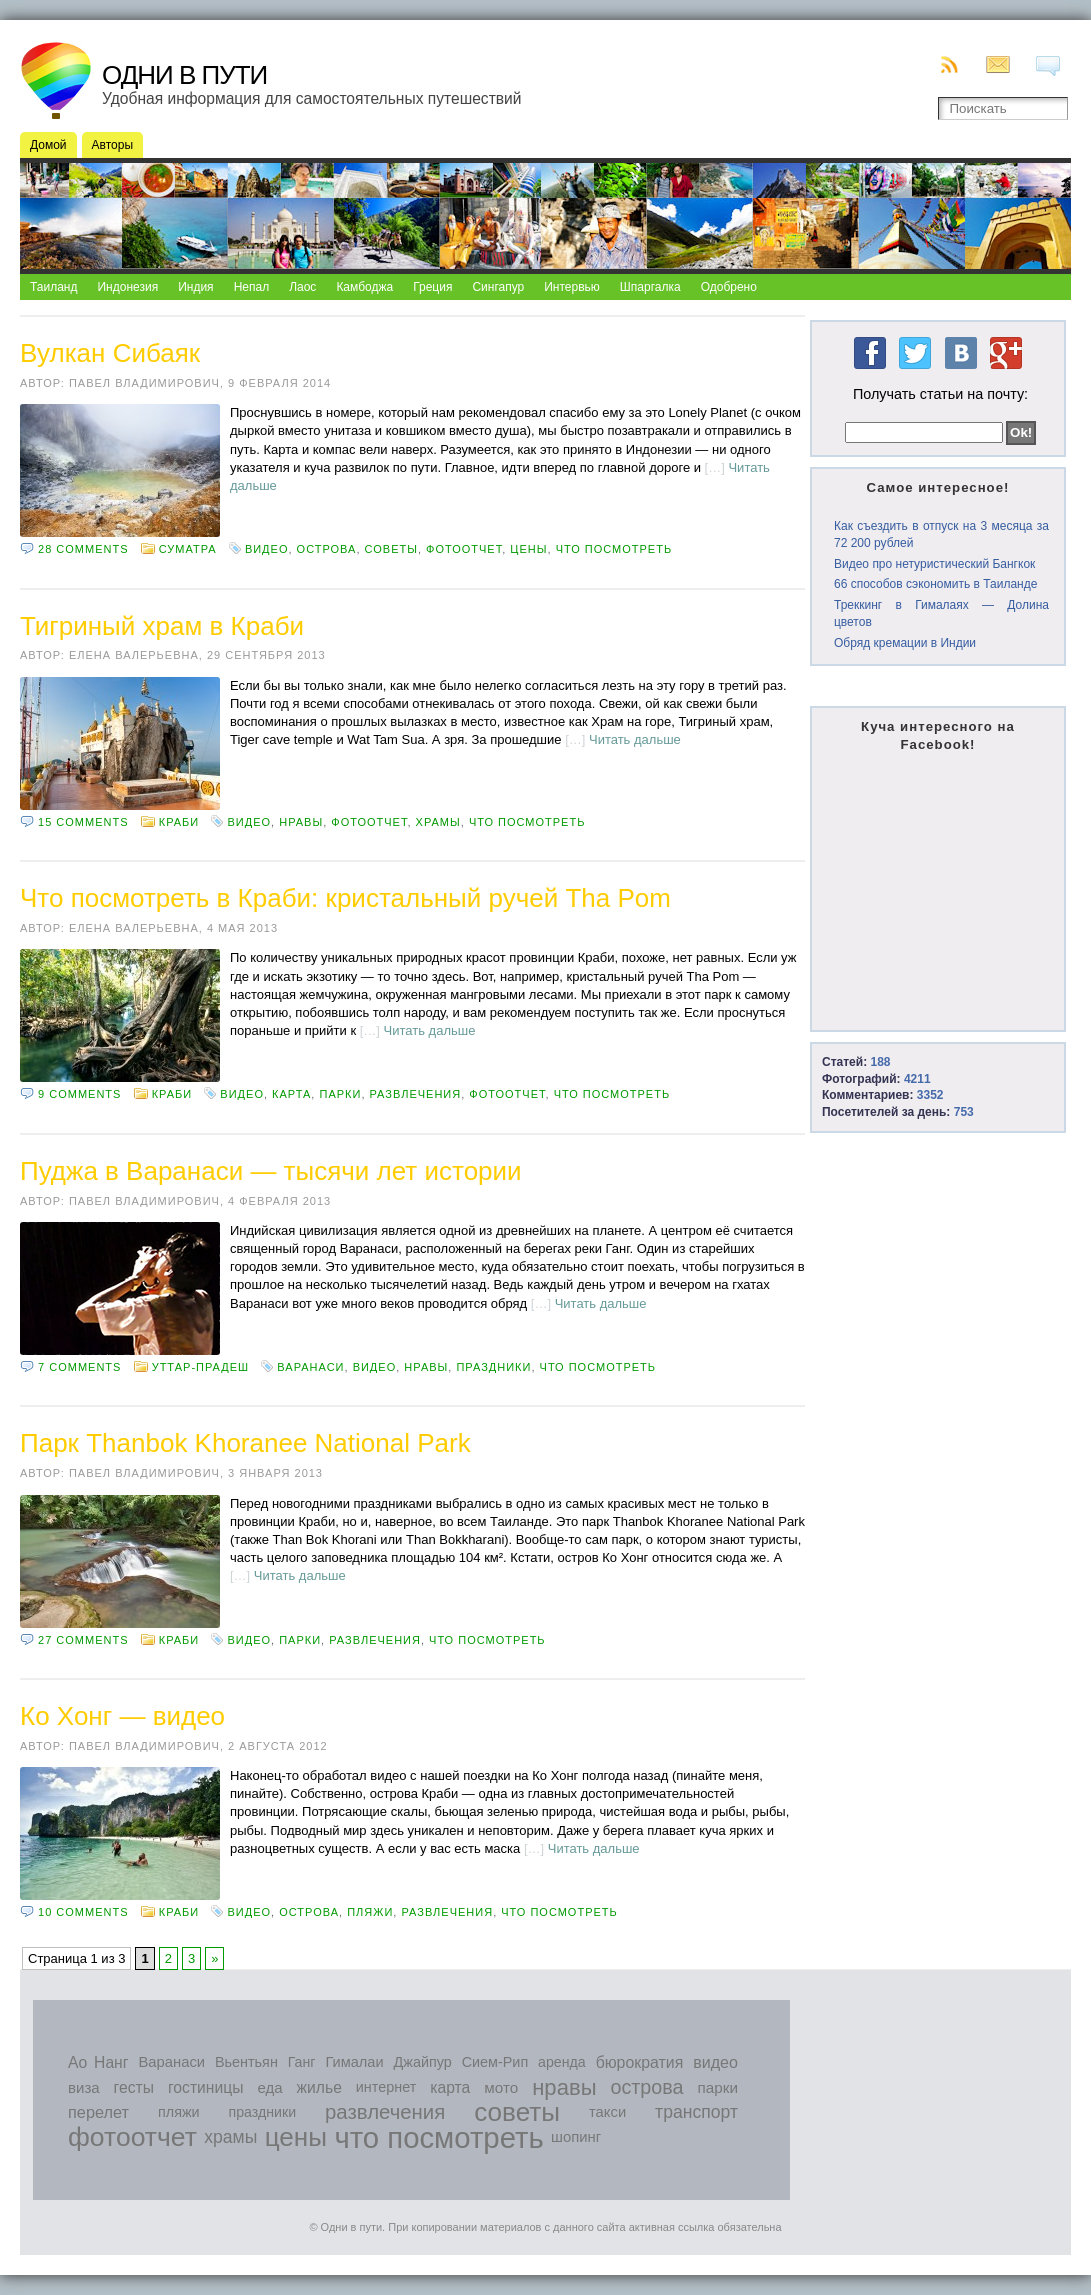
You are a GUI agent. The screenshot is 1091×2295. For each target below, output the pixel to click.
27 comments (83, 1640)
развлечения (416, 1094)
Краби (179, 822)
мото (501, 2087)
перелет (98, 2112)
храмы (438, 822)
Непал (252, 287)
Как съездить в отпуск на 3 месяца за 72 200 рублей (941, 534)
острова (327, 549)
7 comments (79, 1367)
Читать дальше (635, 739)
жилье (319, 2087)
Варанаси (310, 1367)
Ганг (302, 2062)
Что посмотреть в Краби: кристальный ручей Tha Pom (345, 898)
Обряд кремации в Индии (905, 643)
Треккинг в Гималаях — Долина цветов (941, 613)
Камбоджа (364, 287)
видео (267, 549)
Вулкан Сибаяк (110, 353)
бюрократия (640, 2062)
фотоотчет (464, 549)
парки (340, 1094)
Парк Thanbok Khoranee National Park (245, 1443)
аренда (562, 2062)
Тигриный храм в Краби (162, 626)
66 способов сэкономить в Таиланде (935, 584)
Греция (432, 287)
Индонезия (127, 287)
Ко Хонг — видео (122, 1716)
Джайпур (423, 2062)
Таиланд (53, 287)
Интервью (572, 287)
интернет (386, 2087)
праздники (493, 1367)
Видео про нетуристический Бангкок (934, 564)
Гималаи (354, 2062)
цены (528, 549)
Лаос (302, 287)
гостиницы (206, 2087)
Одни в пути (184, 75)
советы (391, 549)
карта (291, 1094)
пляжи (370, 1912)
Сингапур (498, 287)
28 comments (83, 549)
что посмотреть (614, 549)
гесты (134, 2087)
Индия (195, 287)
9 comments (79, 1094)
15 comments (83, 822)
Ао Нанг (98, 2062)
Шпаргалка (650, 287)
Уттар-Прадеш (200, 1367)
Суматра (188, 549)
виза (84, 2087)
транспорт (696, 2112)
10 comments (83, 1912)
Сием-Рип (495, 2062)
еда (269, 2087)
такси (607, 2112)
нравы (301, 822)
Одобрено (729, 287)
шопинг (576, 2137)
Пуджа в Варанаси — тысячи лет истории (271, 1171)
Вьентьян (246, 2062)
